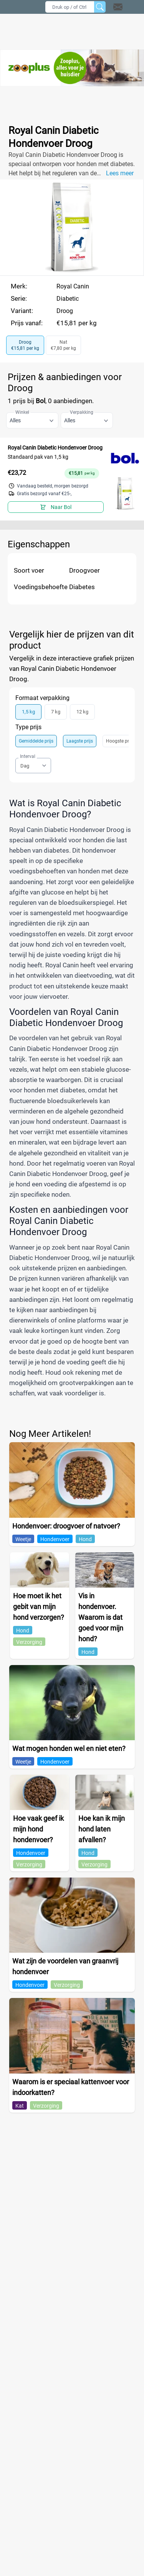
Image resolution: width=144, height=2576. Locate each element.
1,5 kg (28, 712)
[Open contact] (117, 7)
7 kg (55, 712)
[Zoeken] (100, 7)
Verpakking (81, 412)
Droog (64, 311)
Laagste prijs (79, 741)
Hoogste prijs (120, 741)
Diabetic (67, 298)
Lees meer (120, 173)
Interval (27, 756)
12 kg (82, 712)
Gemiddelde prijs (36, 741)
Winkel (22, 412)
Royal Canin (72, 286)
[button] (128, 7)
